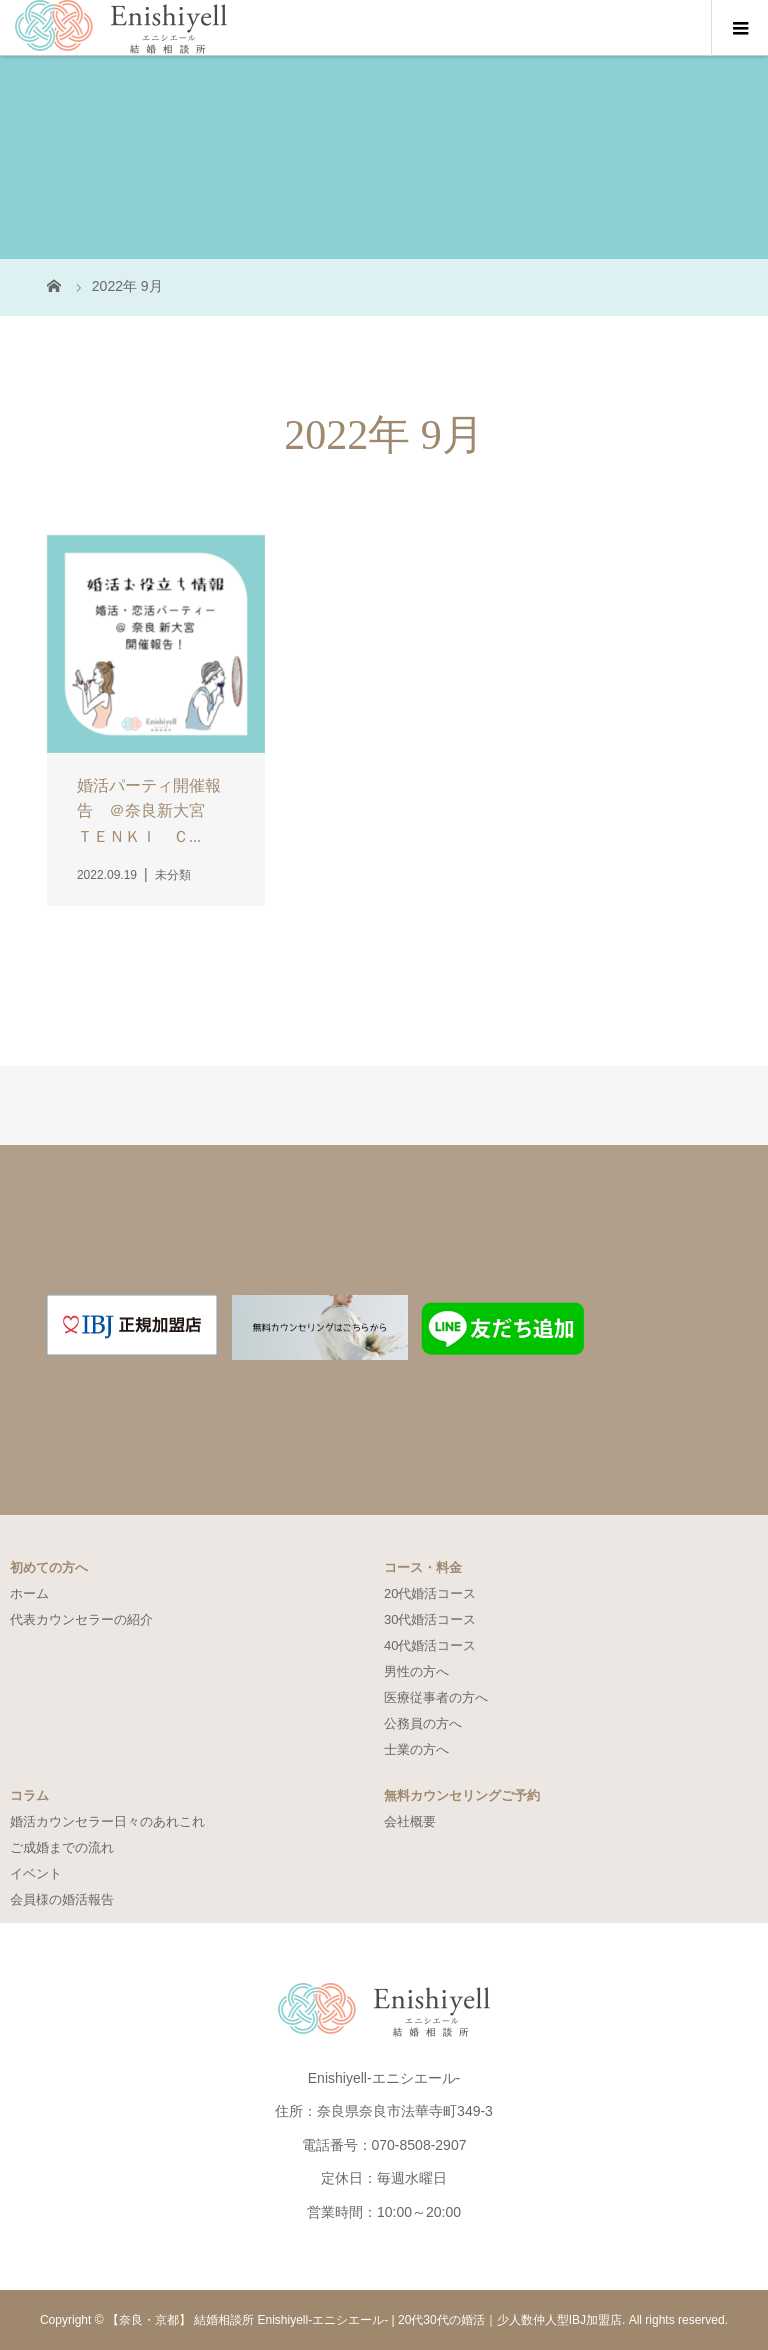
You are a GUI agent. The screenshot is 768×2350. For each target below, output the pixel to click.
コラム (29, 1795)
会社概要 (410, 1821)
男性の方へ (416, 1671)
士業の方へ (416, 1749)
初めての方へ (49, 1567)
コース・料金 (423, 1567)
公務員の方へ (423, 1723)
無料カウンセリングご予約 (462, 1795)
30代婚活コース (430, 1619)
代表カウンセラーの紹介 (81, 1619)
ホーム (29, 1593)
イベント (36, 1873)
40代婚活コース (430, 1645)
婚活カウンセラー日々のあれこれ (107, 1821)
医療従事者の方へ (436, 1697)
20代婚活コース (430, 1593)
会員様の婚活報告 (62, 1899)
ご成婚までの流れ (62, 1847)
